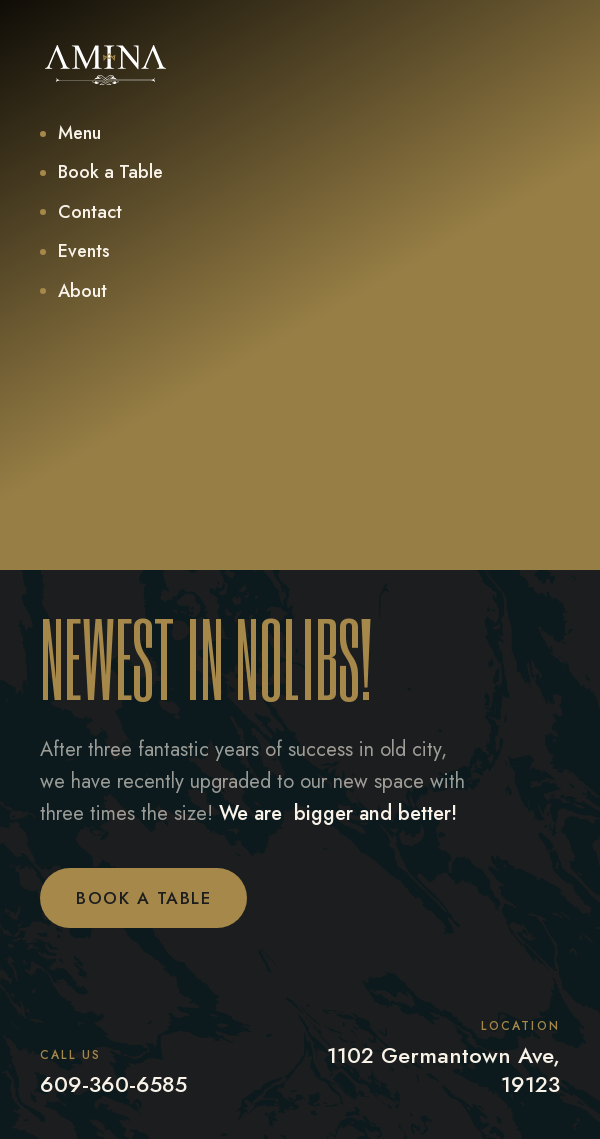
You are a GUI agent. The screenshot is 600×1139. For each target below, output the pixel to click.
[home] (105, 65)
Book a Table (143, 898)
